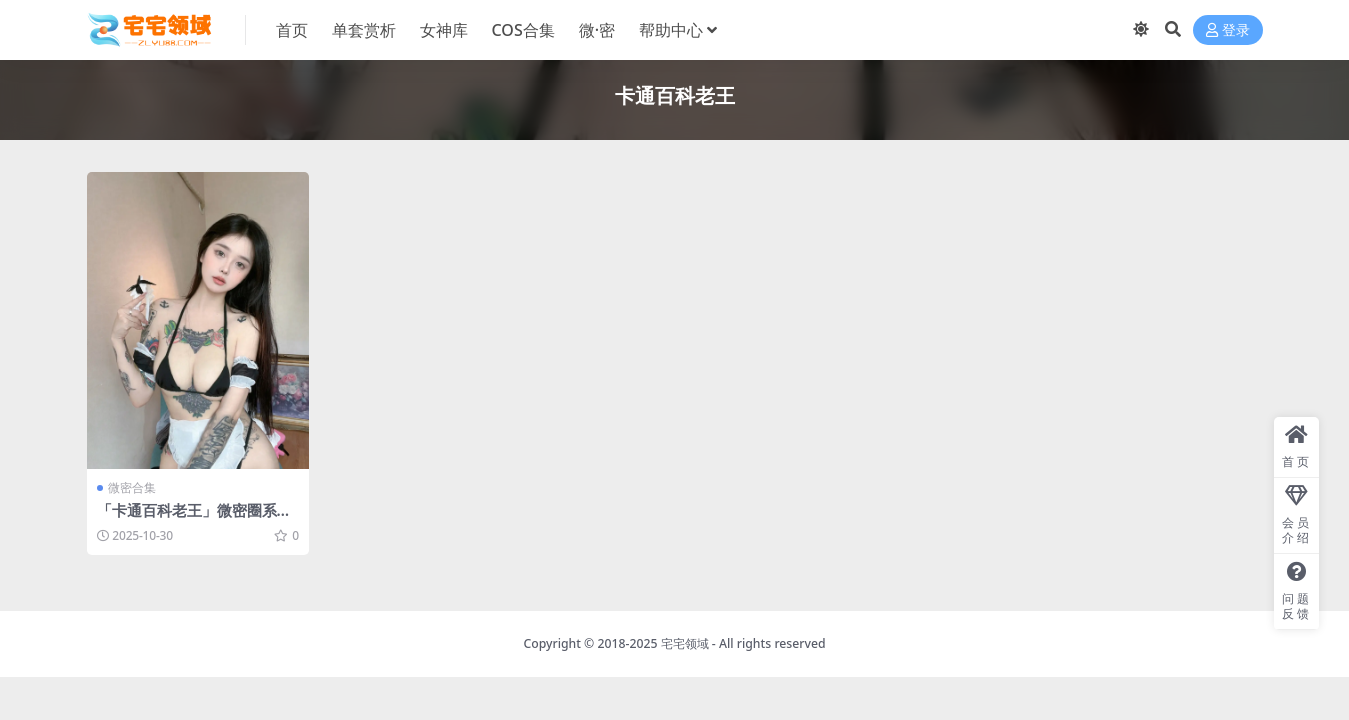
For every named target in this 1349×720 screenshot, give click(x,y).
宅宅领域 (685, 643)
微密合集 (132, 487)
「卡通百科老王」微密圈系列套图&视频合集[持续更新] (194, 519)
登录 (1228, 30)
